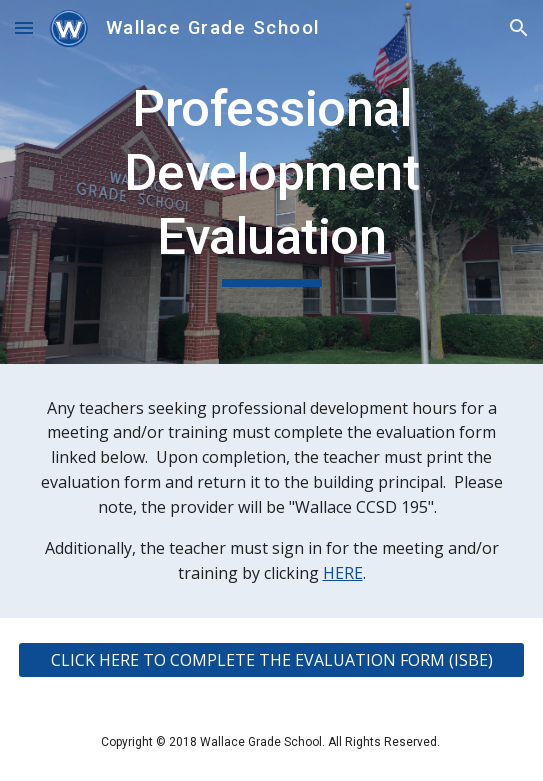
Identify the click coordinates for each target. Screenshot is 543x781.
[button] (24, 27)
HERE (343, 573)
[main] (271, 182)
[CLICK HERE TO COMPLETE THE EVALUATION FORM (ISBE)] (271, 660)
